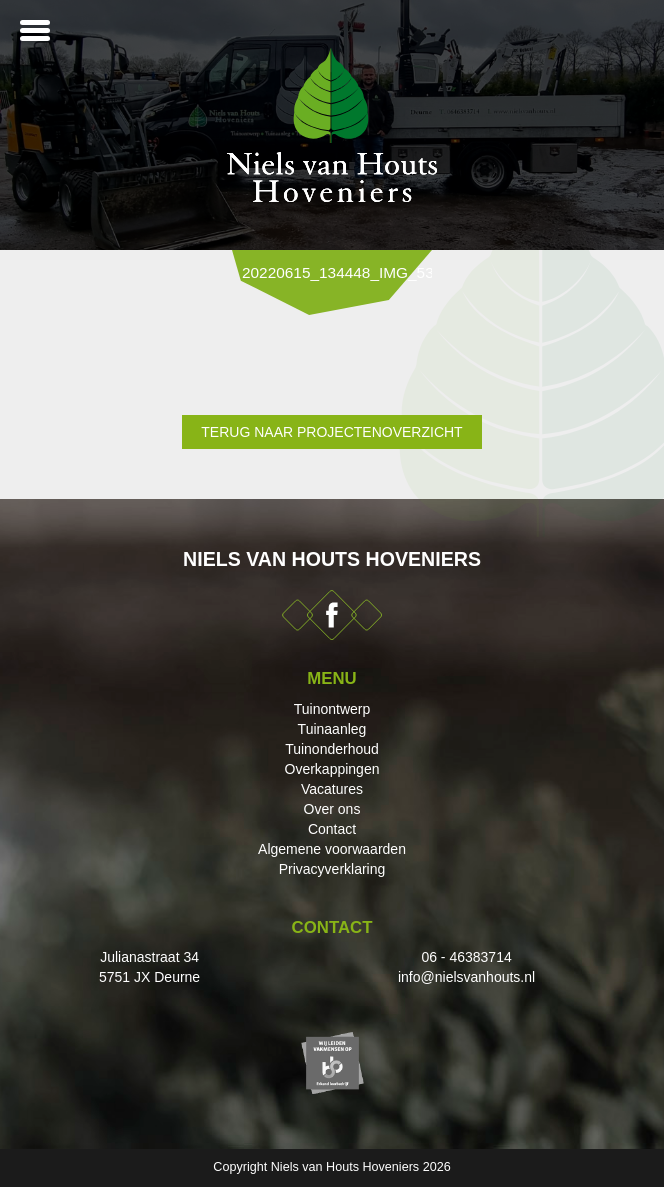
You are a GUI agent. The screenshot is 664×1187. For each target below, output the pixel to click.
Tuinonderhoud (332, 749)
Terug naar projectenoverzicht (331, 432)
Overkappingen (332, 769)
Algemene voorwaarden (332, 849)
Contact (332, 829)
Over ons (332, 809)
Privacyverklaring (332, 869)
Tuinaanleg (332, 729)
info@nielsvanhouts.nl (466, 977)
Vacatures (332, 789)
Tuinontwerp (332, 709)
